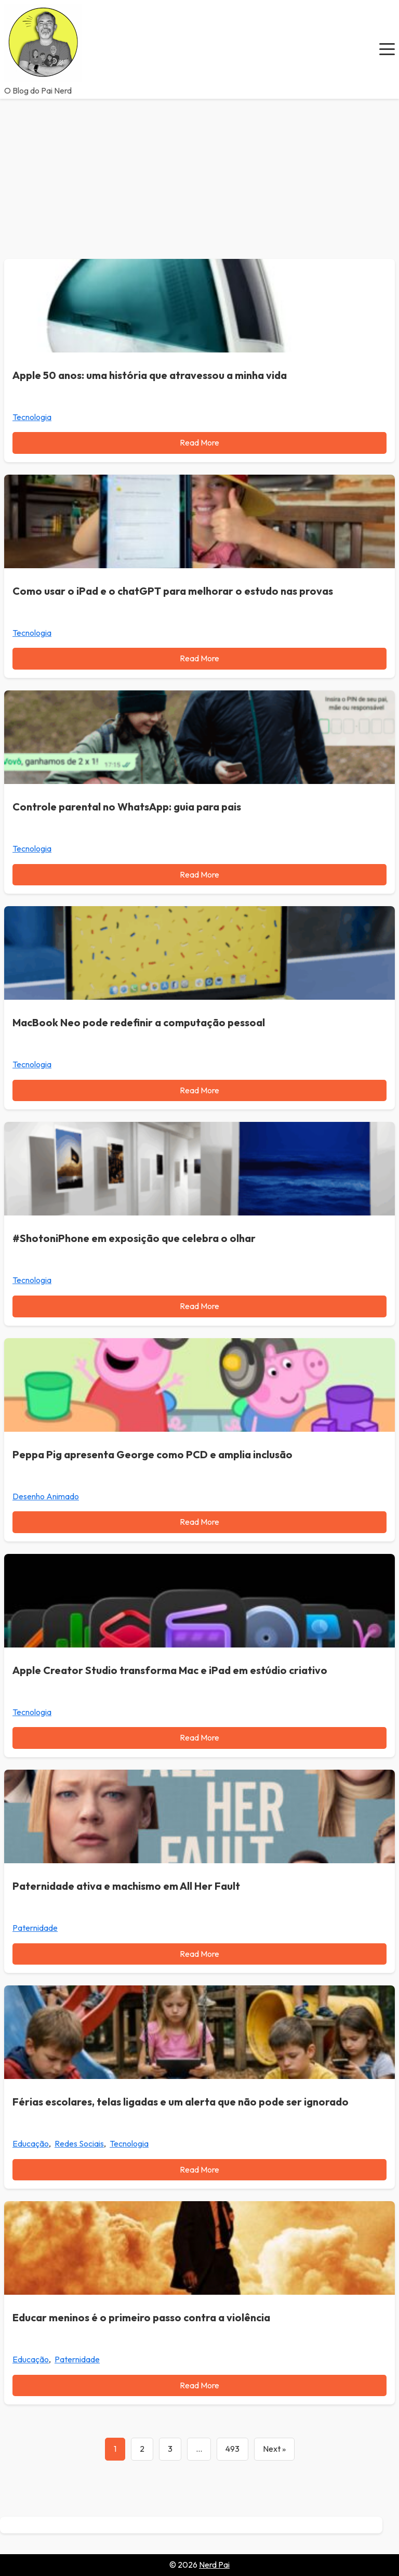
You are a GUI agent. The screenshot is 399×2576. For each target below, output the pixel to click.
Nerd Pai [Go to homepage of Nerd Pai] (214, 2564)
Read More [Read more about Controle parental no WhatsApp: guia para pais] (199, 874)
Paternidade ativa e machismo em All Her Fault (126, 1885)
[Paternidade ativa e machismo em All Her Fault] (199, 1816)
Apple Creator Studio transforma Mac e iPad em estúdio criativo (169, 1670)
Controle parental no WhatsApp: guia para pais (126, 806)
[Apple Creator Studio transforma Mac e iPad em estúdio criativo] (199, 1600)
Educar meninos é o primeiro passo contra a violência (141, 2317)
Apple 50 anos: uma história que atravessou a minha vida (149, 375)
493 (232, 2448)
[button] (387, 49)
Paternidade (35, 1928)
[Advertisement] (199, 177)
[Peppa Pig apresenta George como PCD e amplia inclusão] (199, 1385)
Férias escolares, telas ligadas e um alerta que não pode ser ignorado (180, 2101)
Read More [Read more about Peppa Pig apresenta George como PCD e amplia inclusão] (199, 1521)
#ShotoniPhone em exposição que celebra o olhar (134, 1238)
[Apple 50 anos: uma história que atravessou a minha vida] (199, 305)
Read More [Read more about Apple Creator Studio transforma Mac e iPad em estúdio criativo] (199, 1737)
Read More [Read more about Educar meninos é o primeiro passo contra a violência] (199, 2385)
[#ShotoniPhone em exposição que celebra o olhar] (199, 1168)
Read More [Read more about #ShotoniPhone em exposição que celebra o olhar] (199, 1306)
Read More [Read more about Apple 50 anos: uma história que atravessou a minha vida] (199, 442)
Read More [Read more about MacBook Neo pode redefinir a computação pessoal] (199, 1090)
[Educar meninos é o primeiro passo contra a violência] (199, 2248)
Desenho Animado (45, 1496)
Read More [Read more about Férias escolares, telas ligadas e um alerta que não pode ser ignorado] (199, 2169)
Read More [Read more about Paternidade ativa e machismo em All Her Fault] (199, 1954)
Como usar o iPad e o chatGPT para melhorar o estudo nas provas (172, 590)
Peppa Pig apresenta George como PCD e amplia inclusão (152, 1454)
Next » (274, 2448)
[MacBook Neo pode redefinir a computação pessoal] (199, 953)
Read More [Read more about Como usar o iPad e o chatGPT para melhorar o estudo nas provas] (199, 658)
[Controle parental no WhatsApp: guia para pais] (199, 737)
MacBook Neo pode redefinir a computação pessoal (138, 1022)
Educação (30, 2143)
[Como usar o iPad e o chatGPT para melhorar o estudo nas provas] (199, 521)
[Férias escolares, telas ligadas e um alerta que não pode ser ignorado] (199, 2032)
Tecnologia (31, 417)
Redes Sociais (79, 2143)
